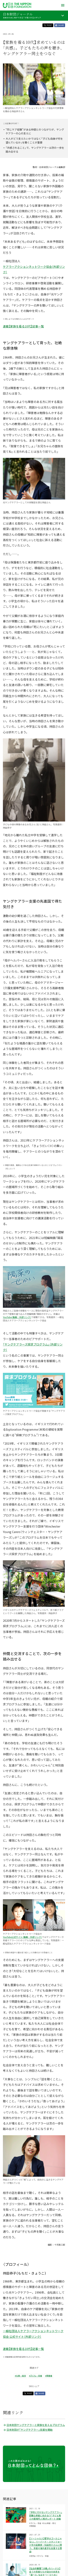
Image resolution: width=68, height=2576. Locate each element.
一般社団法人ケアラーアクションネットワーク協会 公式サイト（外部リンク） (33, 2334)
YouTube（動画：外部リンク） (17, 1317)
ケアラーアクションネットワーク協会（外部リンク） (34, 269)
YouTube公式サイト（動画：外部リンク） (22, 1937)
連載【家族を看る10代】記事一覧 (23, 326)
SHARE (59, 25)
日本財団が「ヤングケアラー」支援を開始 (28, 2429)
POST (48, 25)
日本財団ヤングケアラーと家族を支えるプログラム (34, 2425)
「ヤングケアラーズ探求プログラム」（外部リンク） (33, 1347)
